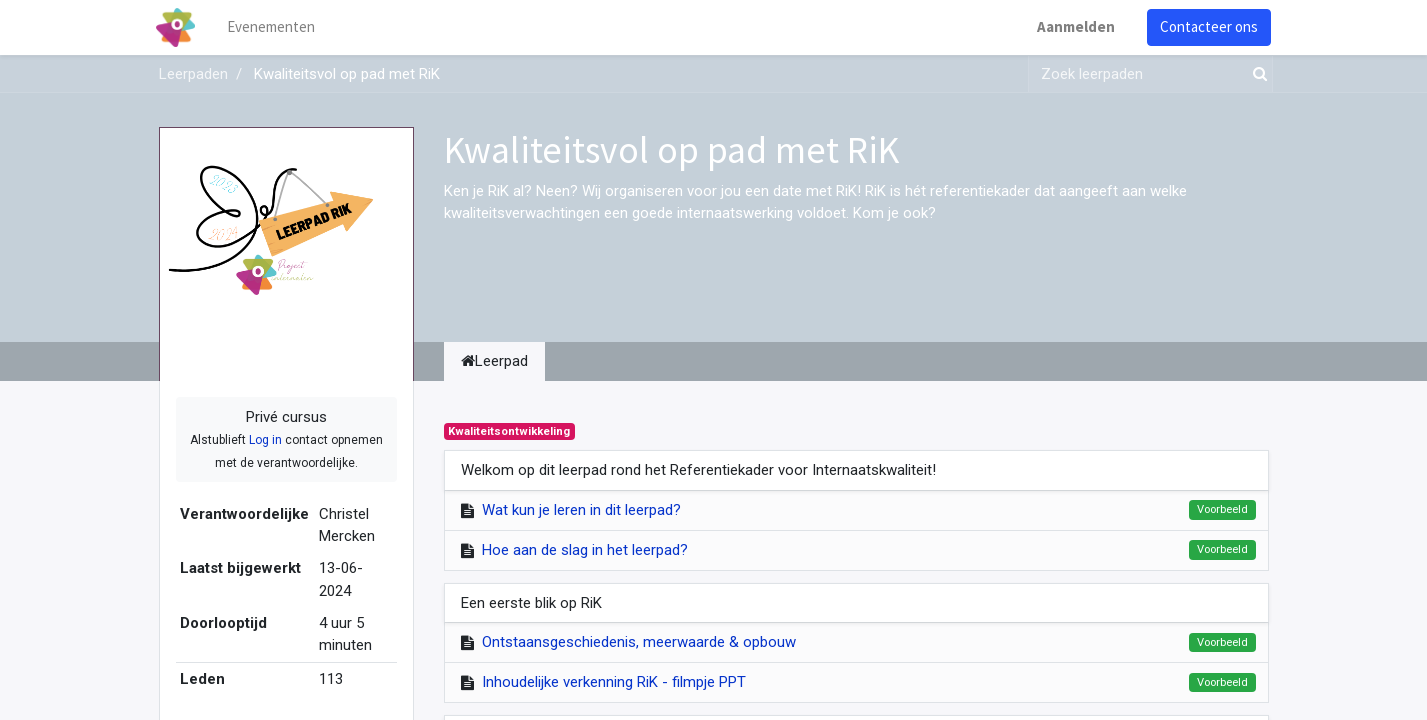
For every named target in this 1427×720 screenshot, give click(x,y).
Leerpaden (193, 74)
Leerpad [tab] (494, 361)
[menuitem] (273, 27)
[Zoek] (1256, 74)
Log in (265, 440)
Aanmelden (1074, 26)
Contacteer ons (1207, 26)
